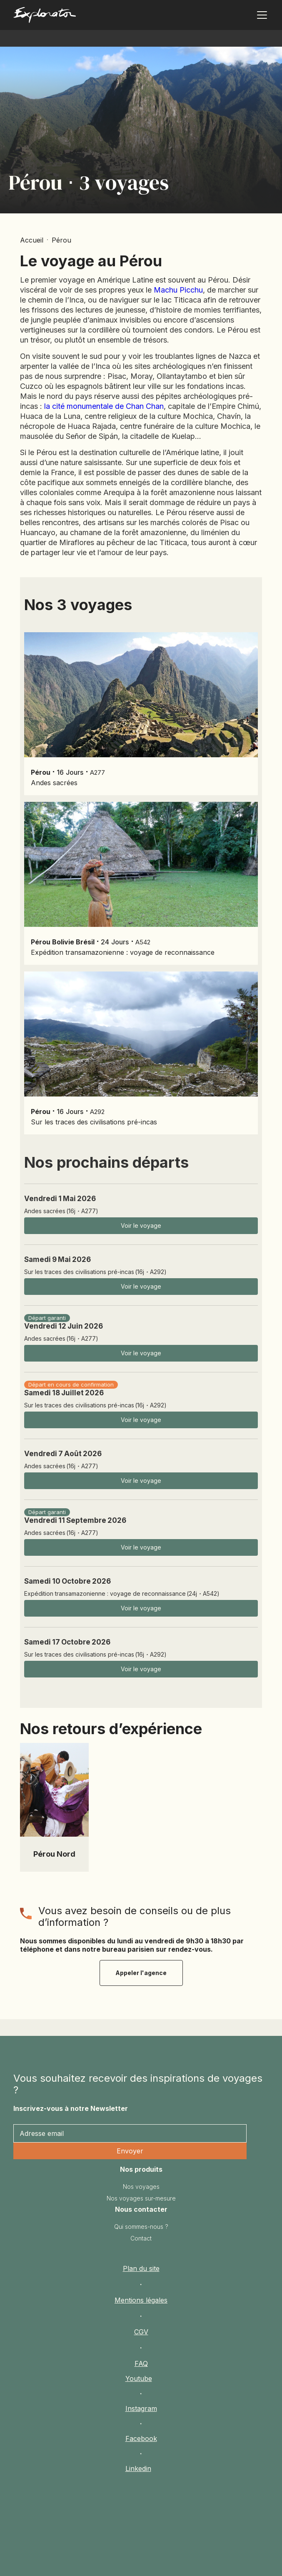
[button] (260, 15)
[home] (69, 17)
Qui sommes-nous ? (141, 2226)
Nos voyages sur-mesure (141, 2198)
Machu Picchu (178, 289)
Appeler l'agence (141, 1972)
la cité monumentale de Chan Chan (104, 406)
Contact (141, 2238)
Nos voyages (141, 2186)
